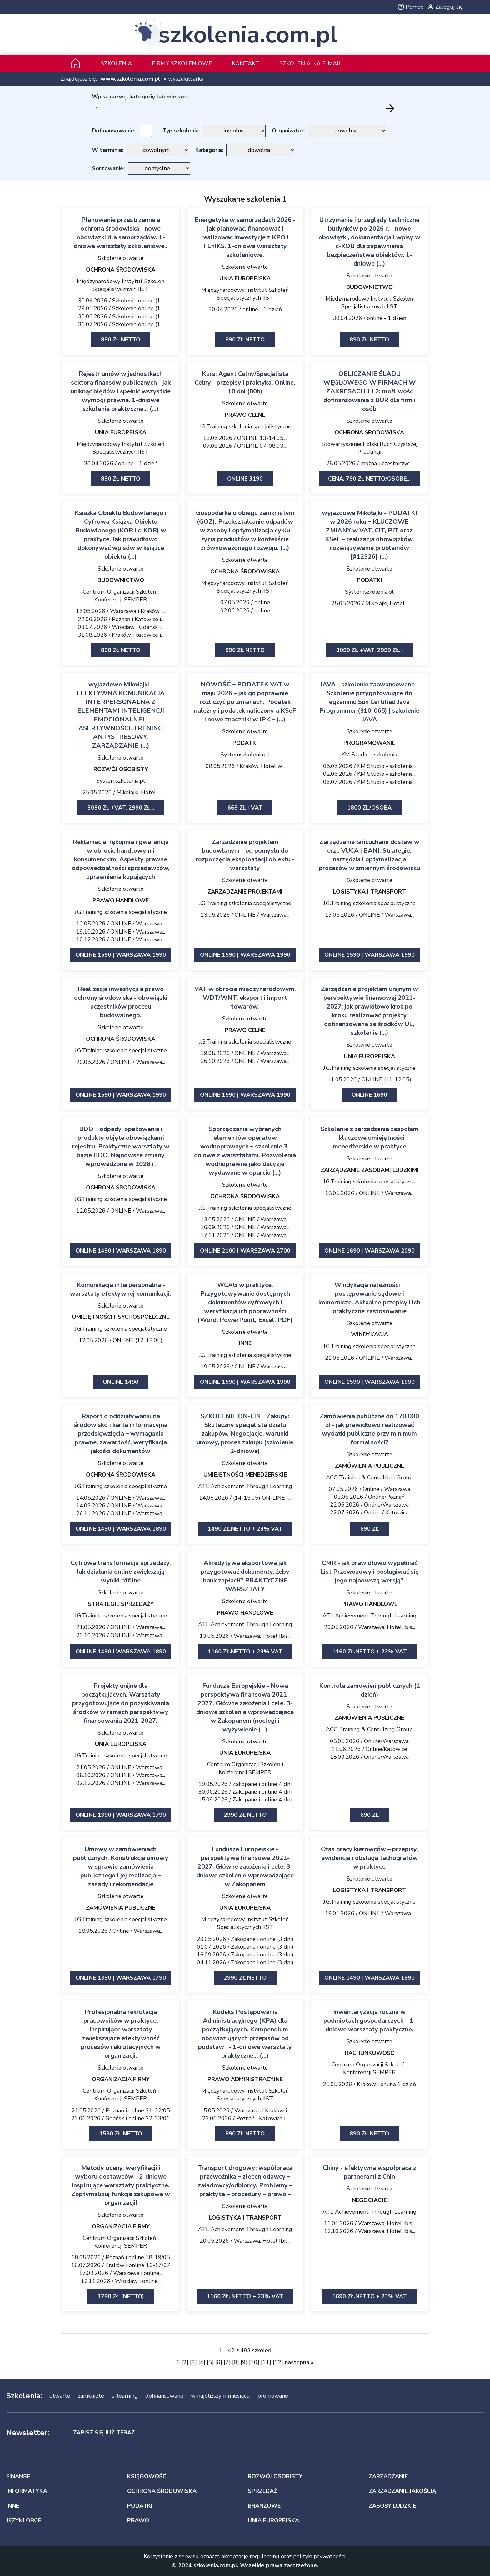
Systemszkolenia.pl (369, 591)
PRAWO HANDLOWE (120, 900)
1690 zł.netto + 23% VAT (369, 2296)
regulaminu (264, 2556)
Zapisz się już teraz (104, 2432)
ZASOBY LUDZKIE (392, 2505)
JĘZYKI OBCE (23, 2520)
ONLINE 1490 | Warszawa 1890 (121, 1250)
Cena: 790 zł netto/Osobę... (369, 478)
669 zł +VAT (245, 807)
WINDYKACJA (369, 1334)
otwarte (59, 2395)
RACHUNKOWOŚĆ (369, 2053)
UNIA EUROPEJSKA (245, 278)
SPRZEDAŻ (262, 2491)
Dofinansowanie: (113, 130)
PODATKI (369, 580)
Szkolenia (116, 63)
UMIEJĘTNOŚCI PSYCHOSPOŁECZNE (120, 1317)
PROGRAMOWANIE (369, 743)
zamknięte (91, 2395)
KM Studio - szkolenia (369, 754)
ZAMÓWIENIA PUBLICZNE (369, 1466)
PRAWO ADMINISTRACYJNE (245, 2079)
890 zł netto (120, 339)
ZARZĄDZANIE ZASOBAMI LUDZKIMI (369, 1170)
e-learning (125, 2395)
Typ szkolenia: (181, 130)
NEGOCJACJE (369, 2200)
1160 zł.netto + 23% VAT (245, 1651)
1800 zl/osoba (369, 807)
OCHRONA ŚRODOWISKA (120, 269)
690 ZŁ (369, 1815)
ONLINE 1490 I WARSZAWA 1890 (121, 1651)
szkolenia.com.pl (248, 35)
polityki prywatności (319, 2556)
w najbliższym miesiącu (220, 2395)
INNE (245, 1343)
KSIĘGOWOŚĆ (146, 2476)
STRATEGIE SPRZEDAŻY (121, 1604)
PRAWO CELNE (245, 415)
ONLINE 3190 (245, 478)
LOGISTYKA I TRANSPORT (369, 891)
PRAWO (138, 2520)
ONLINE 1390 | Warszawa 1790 (121, 1815)
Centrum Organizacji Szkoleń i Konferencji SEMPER (121, 595)
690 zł (369, 1528)
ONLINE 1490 (120, 1382)
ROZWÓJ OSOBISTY (120, 769)
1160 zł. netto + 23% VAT (245, 2296)
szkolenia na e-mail (310, 63)
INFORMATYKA (26, 2491)
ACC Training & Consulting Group (369, 1477)
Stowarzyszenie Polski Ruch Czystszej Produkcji (370, 448)
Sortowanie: (108, 168)
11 (265, 2362)
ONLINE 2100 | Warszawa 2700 (245, 1250)
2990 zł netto (245, 1815)
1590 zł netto (120, 2133)
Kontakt (245, 63)
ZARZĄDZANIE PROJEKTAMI (245, 891)
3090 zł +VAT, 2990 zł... (369, 650)
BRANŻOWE (264, 2505)
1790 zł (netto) (121, 2296)
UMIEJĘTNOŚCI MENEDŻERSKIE (245, 1474)
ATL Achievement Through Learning (245, 1486)
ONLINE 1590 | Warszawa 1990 (121, 955)
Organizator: (288, 130)
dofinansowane (164, 2395)
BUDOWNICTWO (369, 287)
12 (277, 2362)
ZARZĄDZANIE (388, 2476)
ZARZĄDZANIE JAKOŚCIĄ (402, 2491)
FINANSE (18, 2476)
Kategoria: (209, 150)
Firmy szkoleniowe (182, 63)
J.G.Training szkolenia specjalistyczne (245, 426)
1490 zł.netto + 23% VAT (245, 1528)
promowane (273, 2395)
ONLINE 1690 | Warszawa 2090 (369, 1250)
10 (254, 2362)
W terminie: (107, 150)
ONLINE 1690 (369, 1095)
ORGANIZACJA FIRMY (121, 2079)
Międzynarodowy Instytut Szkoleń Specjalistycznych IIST (120, 285)
